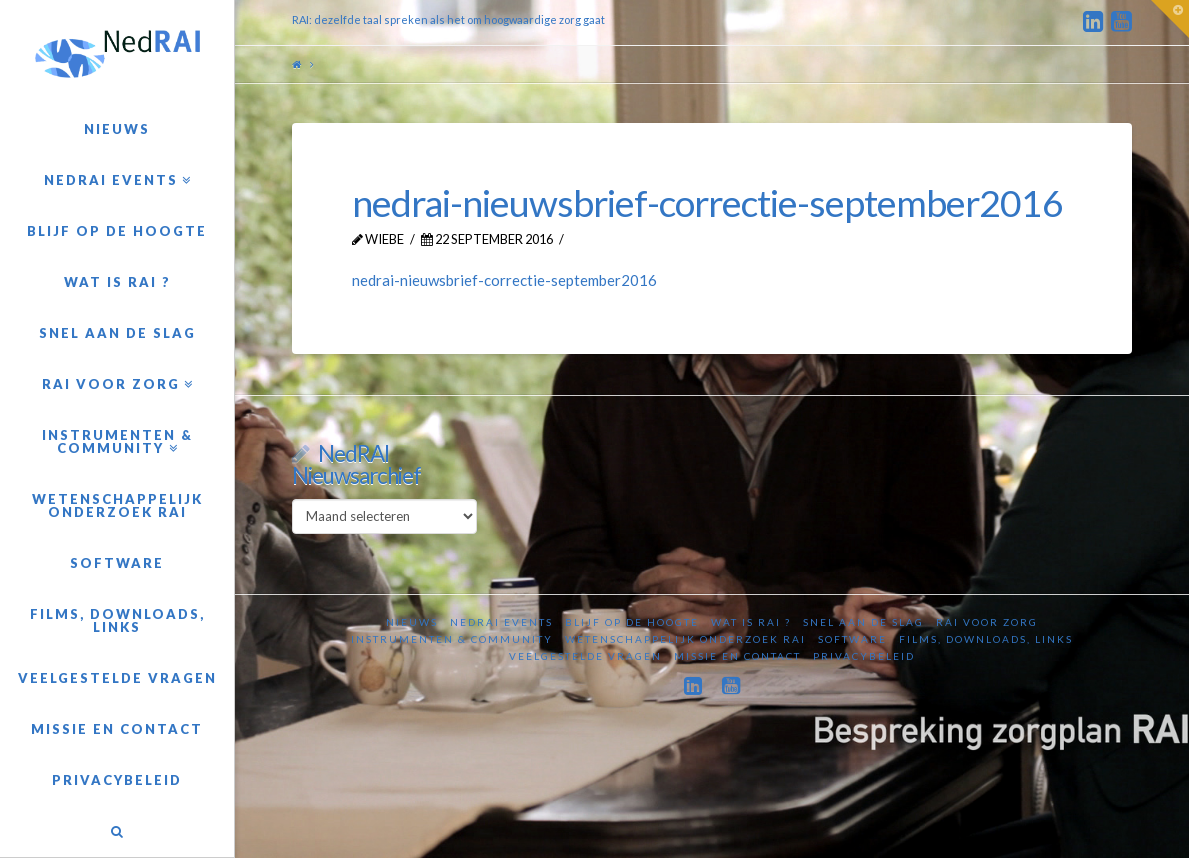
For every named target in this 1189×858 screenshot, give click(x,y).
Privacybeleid (864, 656)
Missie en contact (737, 656)
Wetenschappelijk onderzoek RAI (685, 639)
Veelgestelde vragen (585, 656)
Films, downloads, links (986, 639)
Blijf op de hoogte (632, 622)
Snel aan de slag (863, 622)
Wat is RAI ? (751, 622)
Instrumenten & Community (452, 639)
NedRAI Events (501, 622)
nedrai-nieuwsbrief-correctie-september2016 (504, 280)
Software (852, 639)
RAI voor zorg (987, 622)
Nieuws (412, 622)
